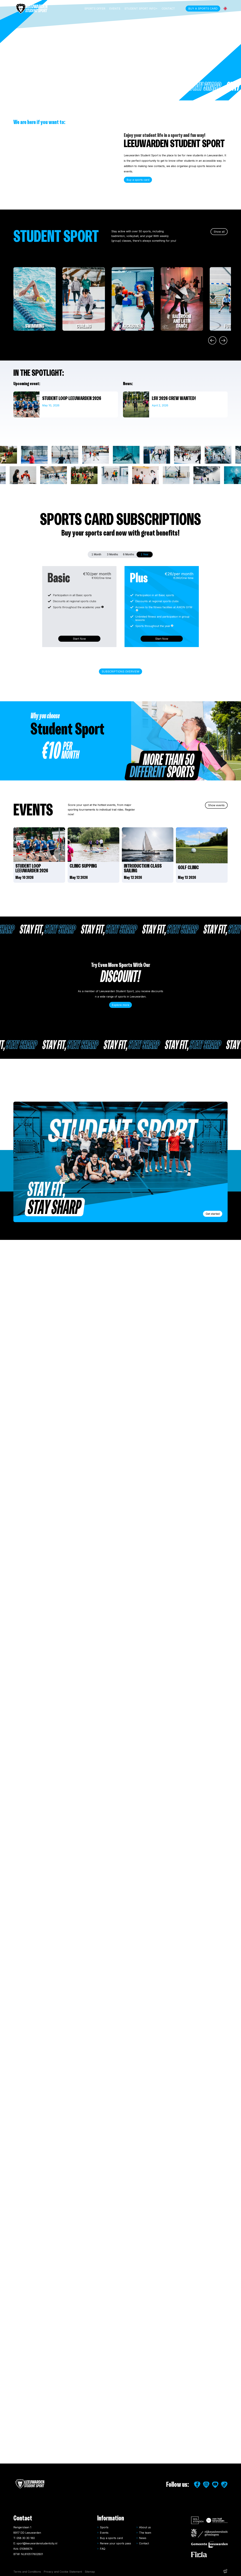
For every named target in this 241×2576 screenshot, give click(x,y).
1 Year (144, 554)
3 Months (112, 554)
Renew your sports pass (115, 2543)
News (142, 2538)
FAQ (102, 2548)
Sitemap (90, 2571)
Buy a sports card (111, 2538)
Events (114, 8)
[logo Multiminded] (225, 2571)
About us (145, 2527)
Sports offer (94, 8)
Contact (168, 8)
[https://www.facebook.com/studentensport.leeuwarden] (197, 2484)
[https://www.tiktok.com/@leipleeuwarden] (224, 2484)
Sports (104, 2527)
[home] (31, 8)
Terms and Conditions (27, 2571)
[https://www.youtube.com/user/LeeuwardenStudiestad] (215, 2484)
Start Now (79, 638)
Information (110, 2518)
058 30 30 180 (26, 2538)
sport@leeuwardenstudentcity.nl (37, 2543)
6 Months (128, 554)
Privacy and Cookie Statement (63, 2571)
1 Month (96, 554)
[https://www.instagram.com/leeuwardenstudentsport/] (206, 2484)
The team (145, 2532)
